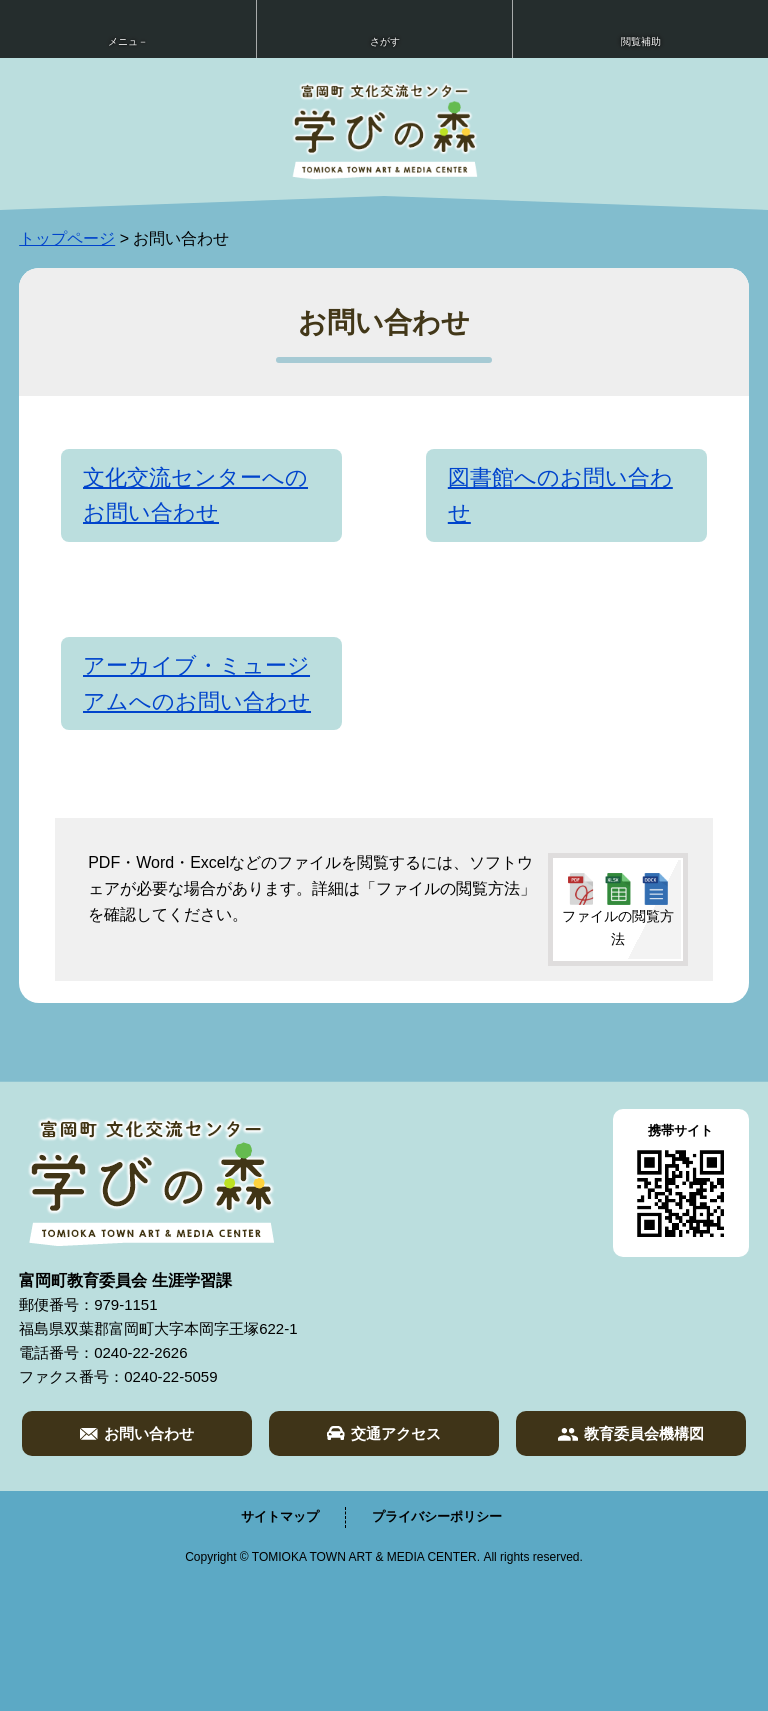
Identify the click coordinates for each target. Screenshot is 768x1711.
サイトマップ (280, 1516)
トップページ (67, 238)
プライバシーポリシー (437, 1516)
